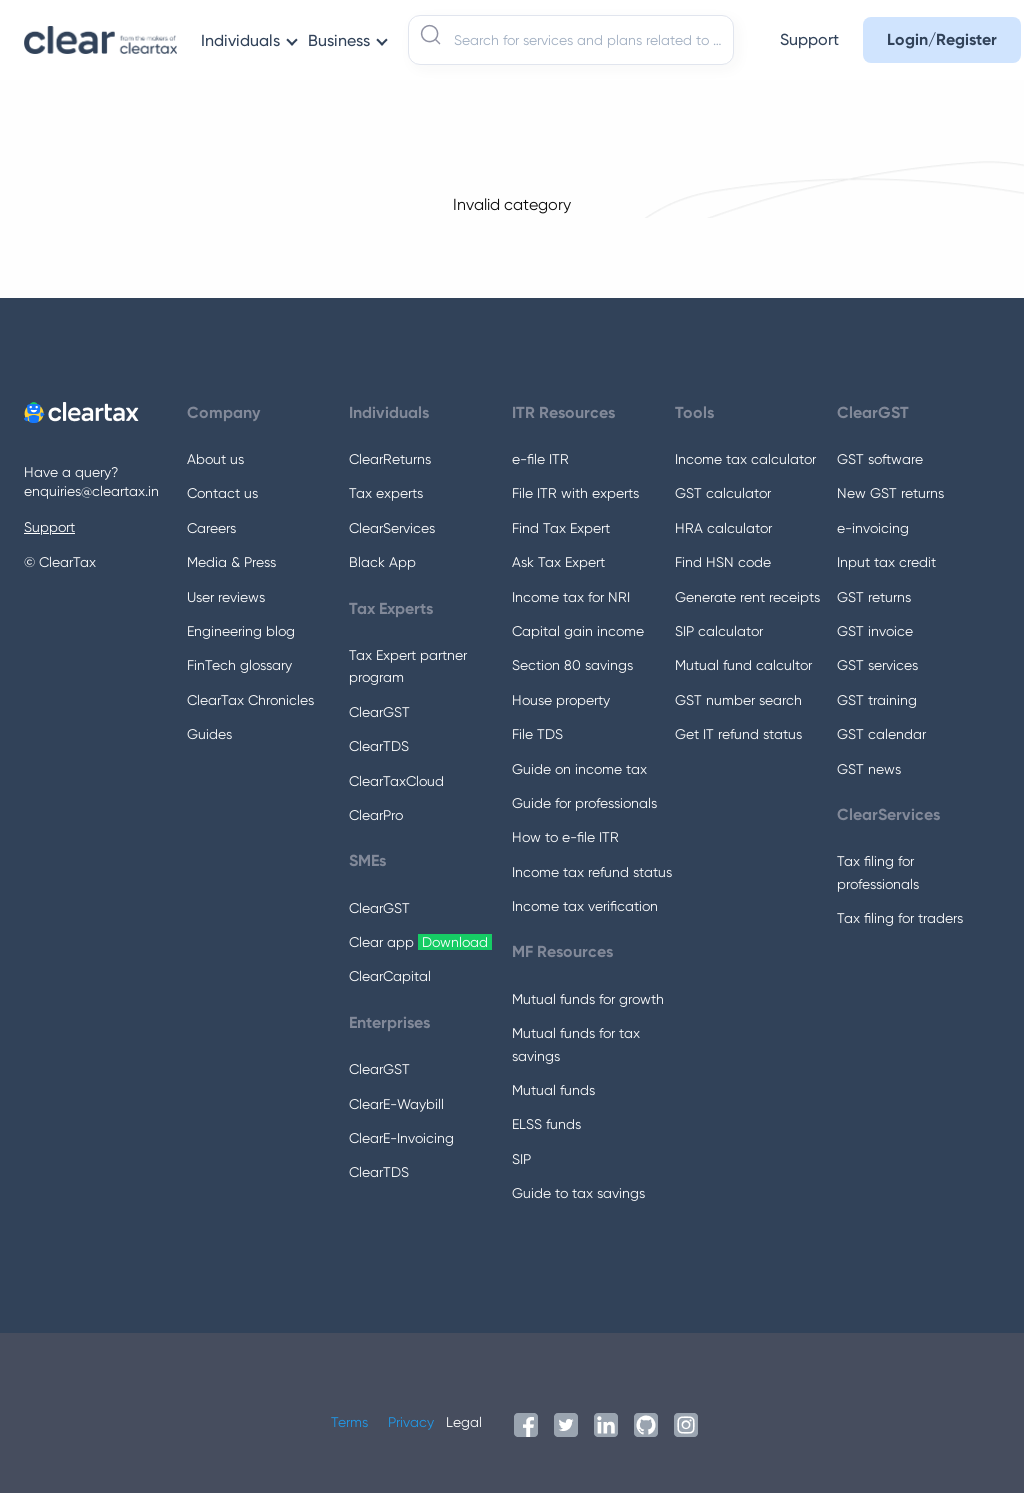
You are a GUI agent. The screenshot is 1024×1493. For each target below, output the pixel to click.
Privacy (411, 1422)
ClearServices (392, 528)
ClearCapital (390, 976)
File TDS (537, 734)
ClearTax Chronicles (250, 700)
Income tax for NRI (571, 597)
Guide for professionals (584, 803)
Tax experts (386, 493)
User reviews (226, 597)
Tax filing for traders (900, 918)
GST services (877, 665)
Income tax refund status (592, 872)
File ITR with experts (575, 493)
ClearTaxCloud (396, 781)
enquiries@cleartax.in (91, 491)
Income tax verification (585, 906)
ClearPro (376, 815)
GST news (869, 769)
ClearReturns (390, 459)
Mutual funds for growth (588, 999)
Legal (464, 1422)
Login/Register (942, 39)
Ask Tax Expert (558, 562)
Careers (211, 528)
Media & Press (231, 562)
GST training (877, 700)
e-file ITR (540, 459)
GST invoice (875, 631)
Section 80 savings (572, 665)
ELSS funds (546, 1124)
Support (49, 527)
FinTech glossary (239, 665)
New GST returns (890, 493)
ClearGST (379, 712)
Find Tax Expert (561, 528)
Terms (349, 1422)
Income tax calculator (745, 459)
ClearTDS (379, 746)
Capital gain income (578, 631)
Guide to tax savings (578, 1193)
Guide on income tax (579, 769)
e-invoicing (873, 528)
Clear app (420, 942)
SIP (521, 1159)
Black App (382, 562)
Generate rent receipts (747, 597)
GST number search (738, 700)
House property (561, 700)
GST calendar (881, 734)
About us (215, 459)
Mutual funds (553, 1090)
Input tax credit (886, 562)
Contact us (222, 493)
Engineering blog (241, 631)
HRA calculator (723, 528)
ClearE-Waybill (396, 1104)
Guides (209, 734)
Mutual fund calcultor (743, 665)
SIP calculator (719, 631)
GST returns (874, 597)
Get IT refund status (738, 734)
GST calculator (723, 493)
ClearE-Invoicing (401, 1138)
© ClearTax (60, 562)
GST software (880, 459)
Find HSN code (723, 562)
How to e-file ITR (565, 837)
